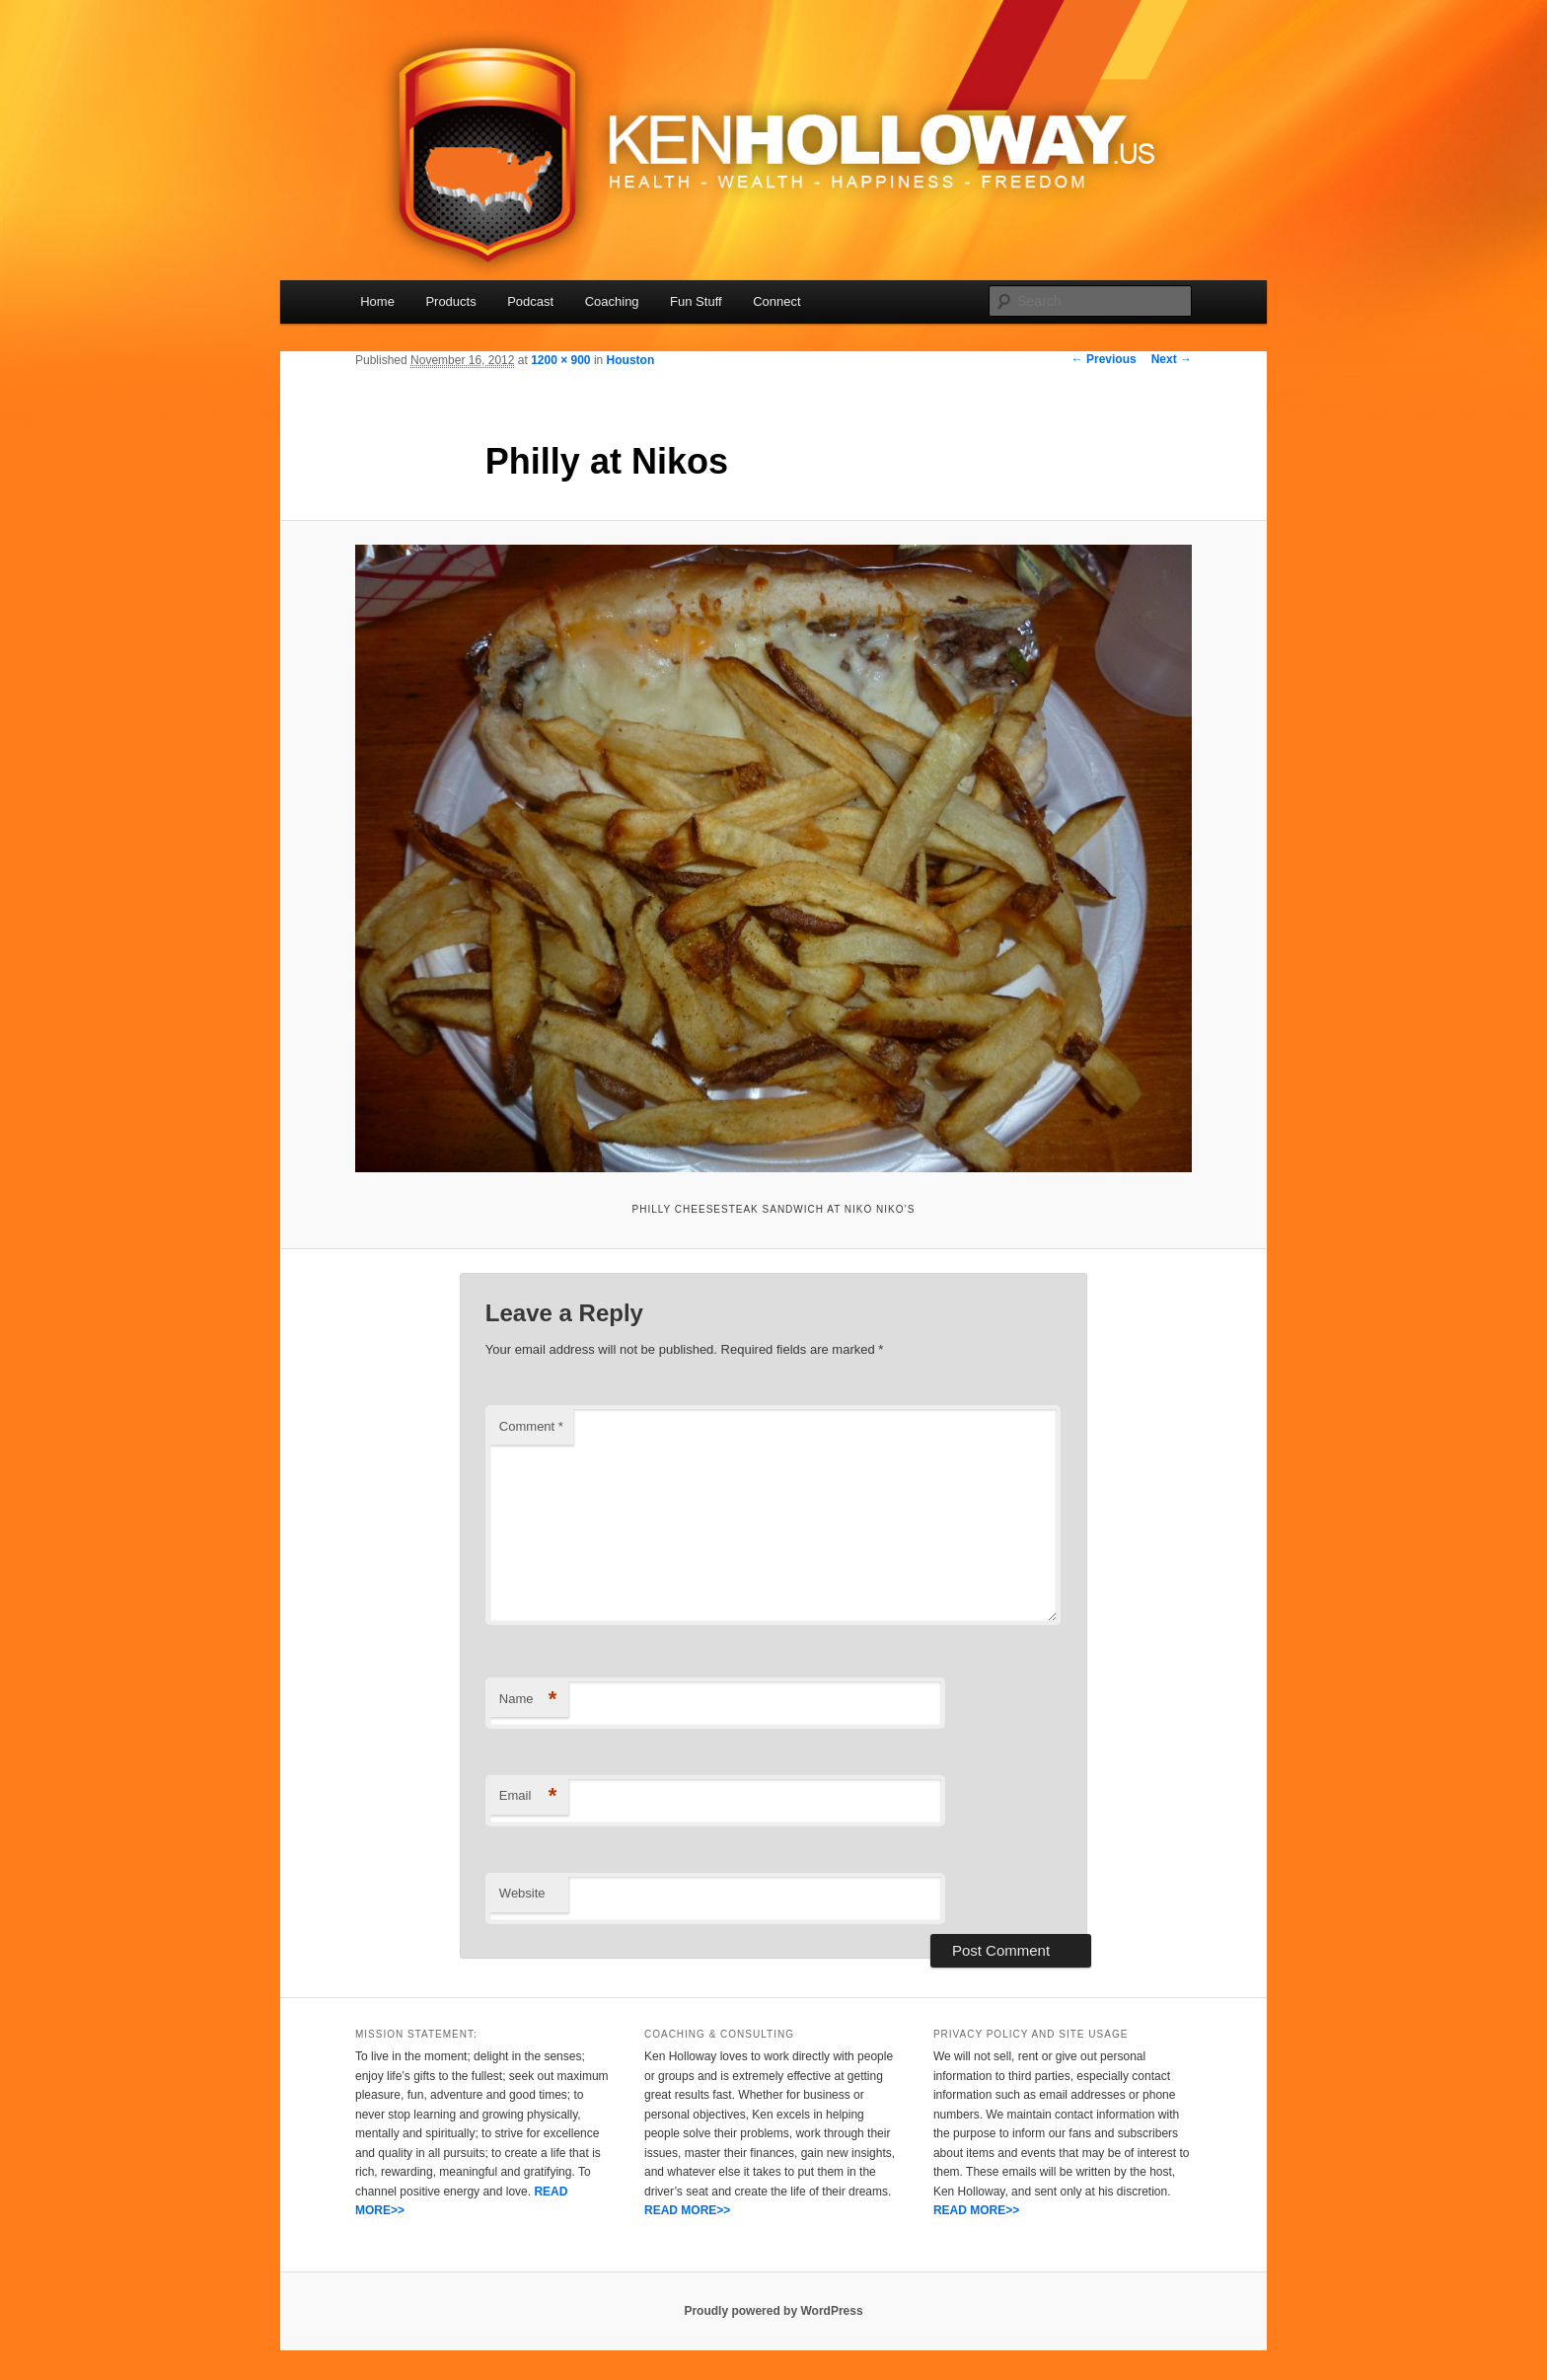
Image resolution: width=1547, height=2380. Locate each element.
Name (528, 1699)
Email (528, 1796)
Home (377, 301)
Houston (631, 360)
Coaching (612, 301)
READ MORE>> (687, 2210)
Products (450, 301)
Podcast (530, 301)
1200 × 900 (560, 360)
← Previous (1104, 359)
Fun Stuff (696, 301)
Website (522, 1893)
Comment (531, 1426)
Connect (776, 301)
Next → (1171, 359)
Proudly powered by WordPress (773, 2311)
